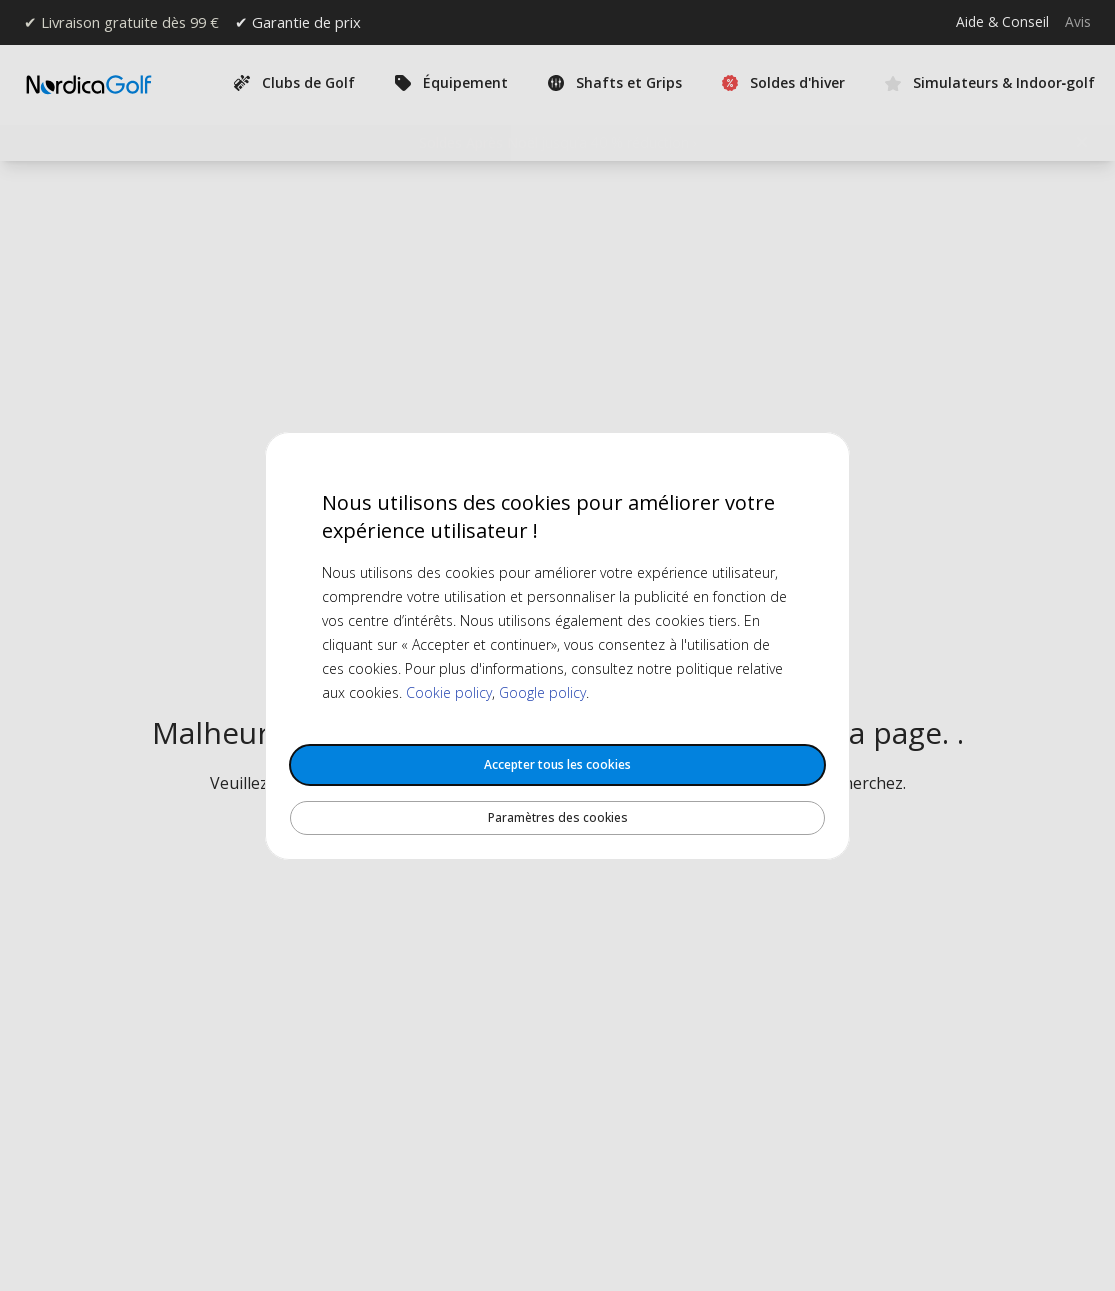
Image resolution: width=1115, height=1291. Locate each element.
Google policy (542, 692)
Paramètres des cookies (558, 817)
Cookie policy (449, 692)
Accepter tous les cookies (557, 764)
